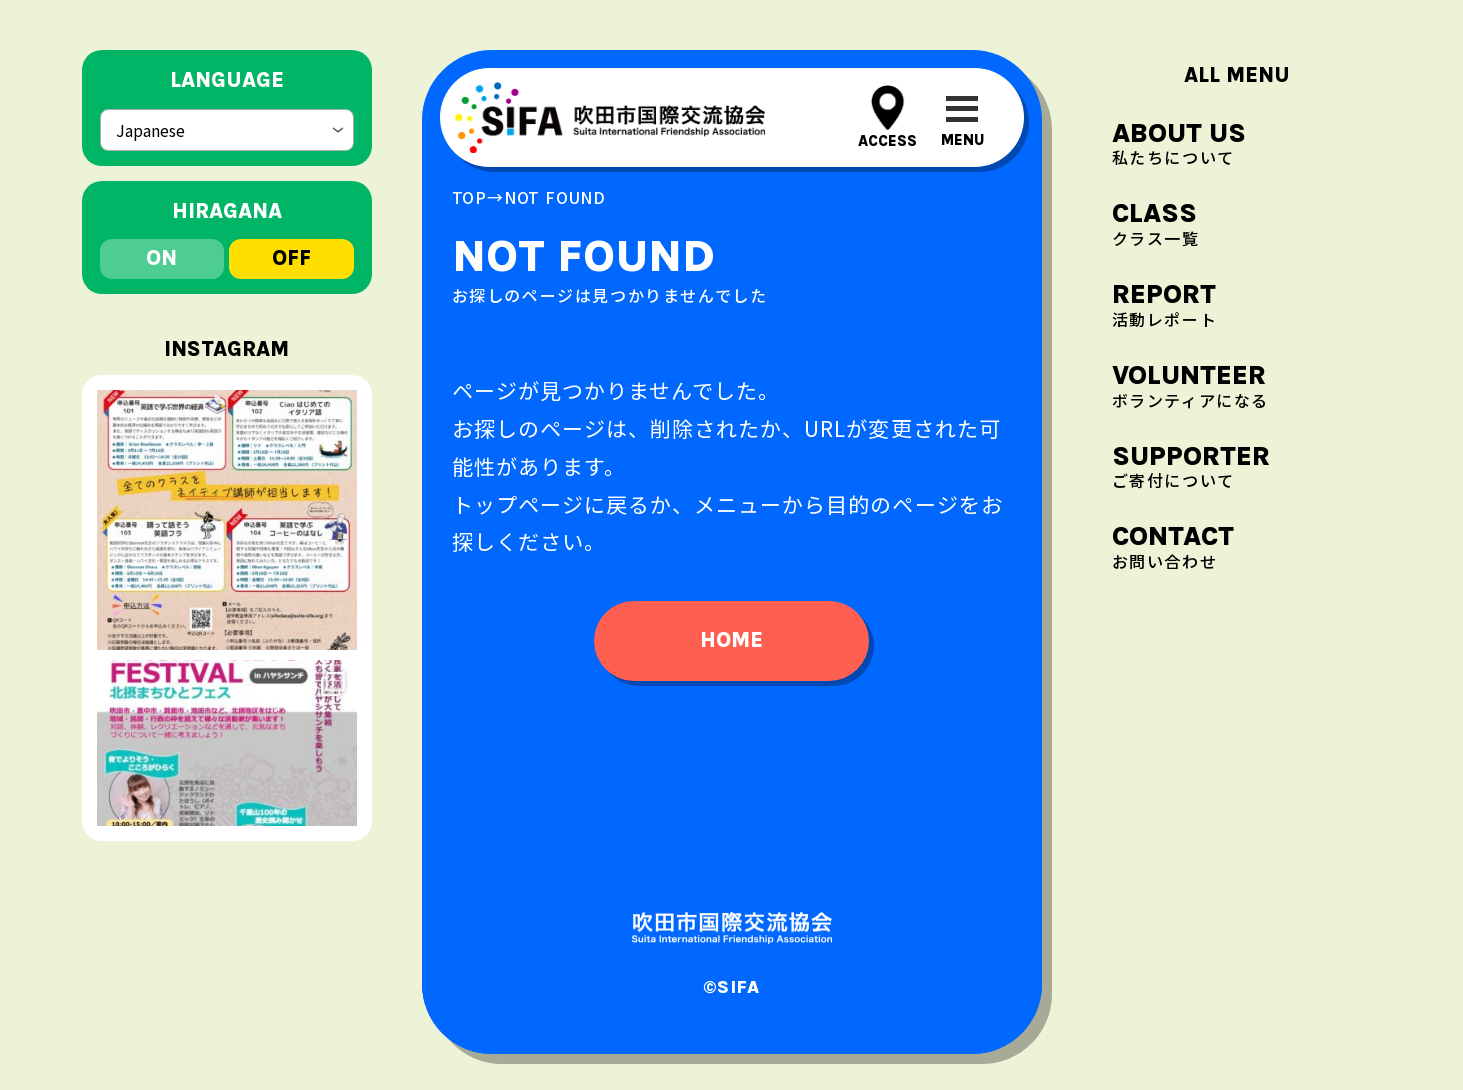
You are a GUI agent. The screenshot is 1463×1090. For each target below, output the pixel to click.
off (291, 252)
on (161, 252)
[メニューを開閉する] (962, 117)
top (469, 197)
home (731, 640)
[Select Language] (227, 127)
